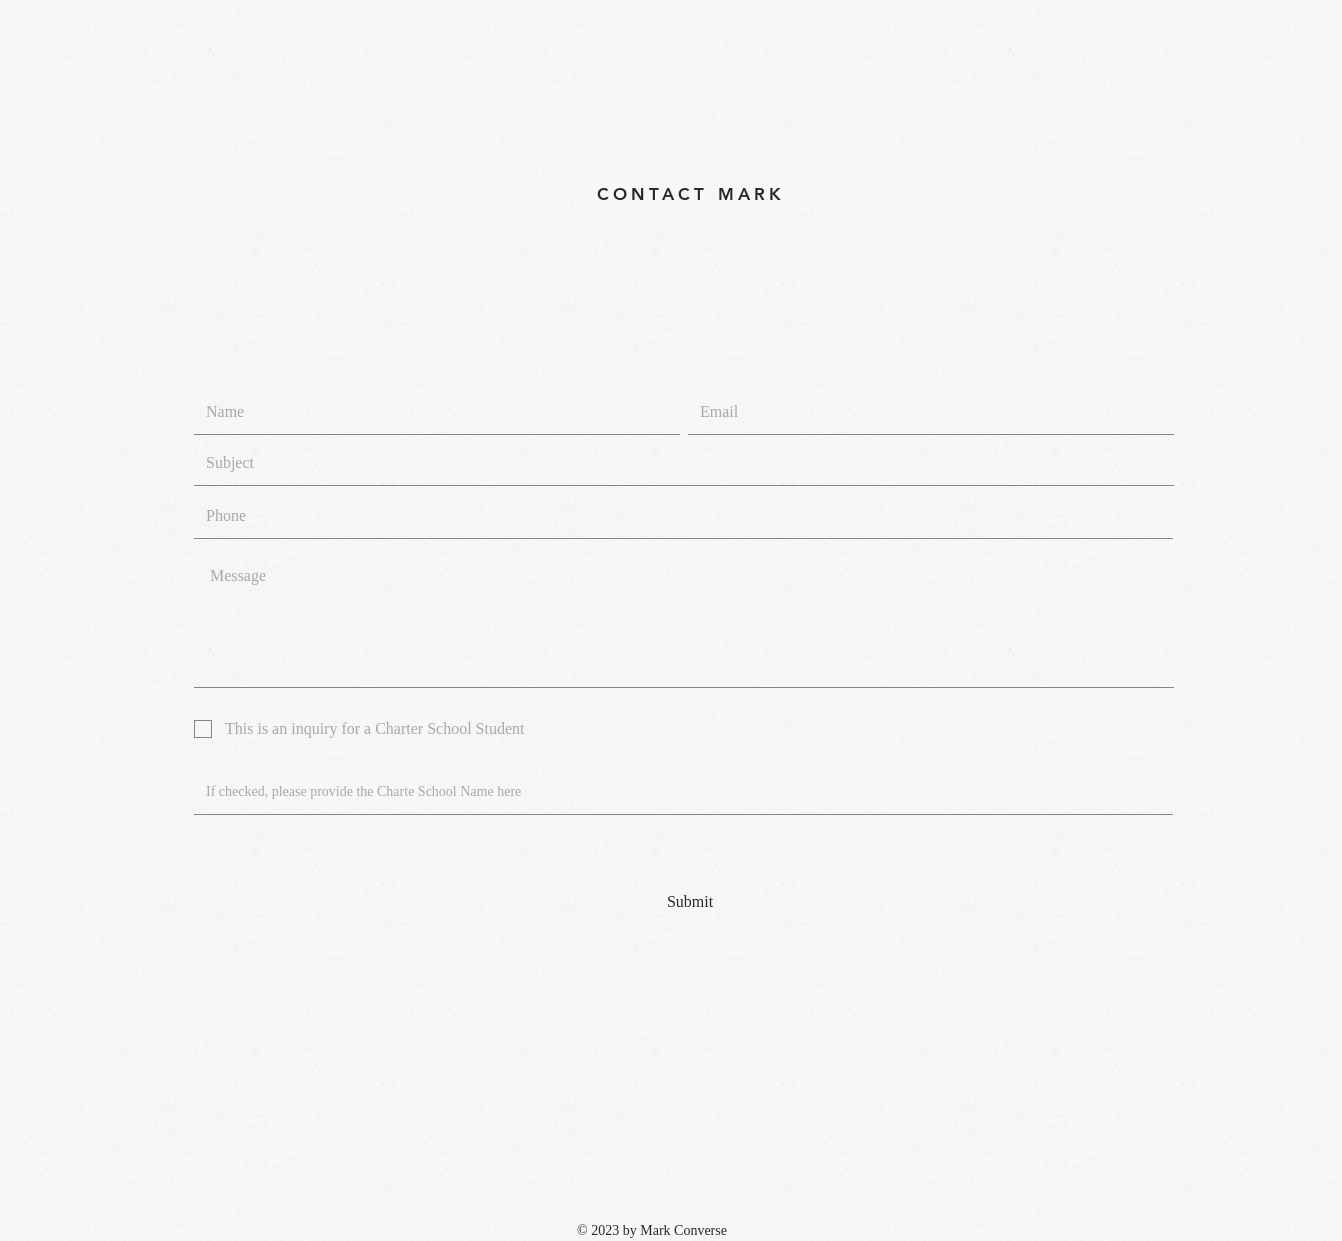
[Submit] (690, 902)
